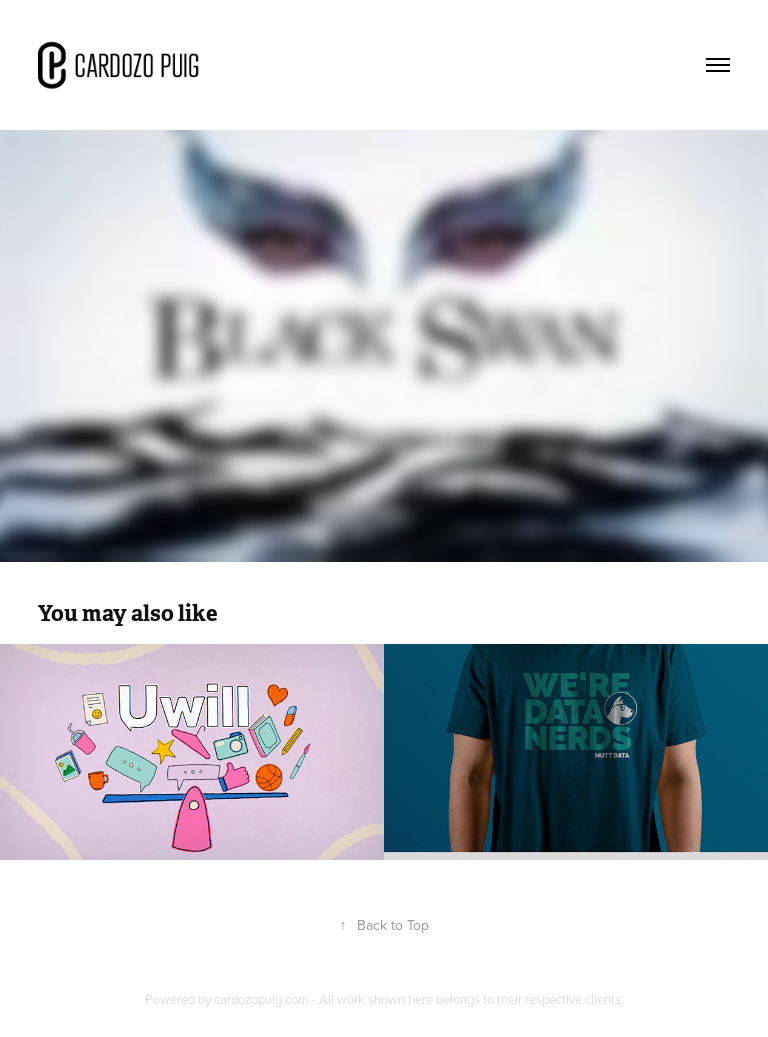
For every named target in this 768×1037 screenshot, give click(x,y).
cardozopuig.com (261, 999)
